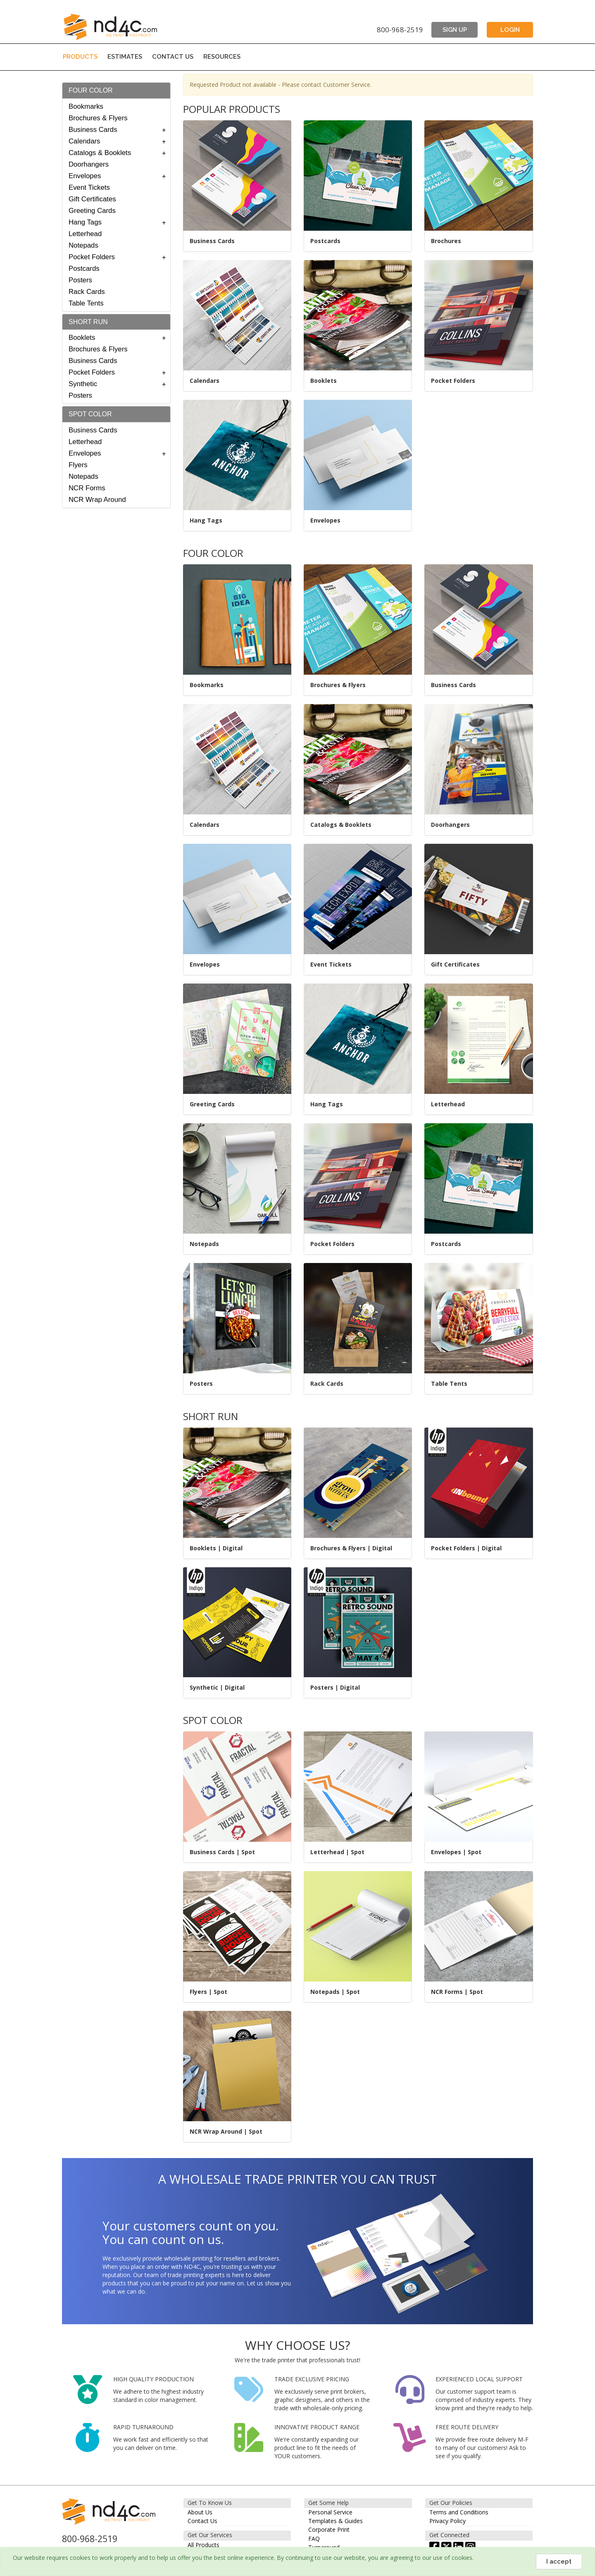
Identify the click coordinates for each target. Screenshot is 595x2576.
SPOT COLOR (90, 414)
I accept (558, 2561)
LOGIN (510, 29)
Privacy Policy (447, 2521)
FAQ (314, 2539)
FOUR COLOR (91, 90)
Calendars (84, 141)
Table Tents (86, 303)
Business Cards (93, 130)
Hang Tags (85, 222)
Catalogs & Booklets (100, 153)
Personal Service (330, 2512)
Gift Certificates (92, 199)
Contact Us (202, 2521)
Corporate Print (329, 2529)
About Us (200, 2512)
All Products (203, 2545)
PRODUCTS (80, 56)
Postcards (84, 268)
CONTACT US (172, 56)
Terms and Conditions (458, 2512)
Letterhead (85, 234)
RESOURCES (221, 56)
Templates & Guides (335, 2521)
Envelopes (85, 176)
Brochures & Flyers (98, 118)
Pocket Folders (92, 257)
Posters (80, 280)
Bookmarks (86, 106)
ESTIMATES (124, 56)
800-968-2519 (400, 29)
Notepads (83, 245)
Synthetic (83, 384)
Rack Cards (87, 292)
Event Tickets (89, 187)
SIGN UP (455, 29)
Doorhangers (89, 164)
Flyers (78, 465)
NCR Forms (87, 488)
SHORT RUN (88, 321)
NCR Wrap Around (97, 500)
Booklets (82, 337)
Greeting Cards (92, 211)
